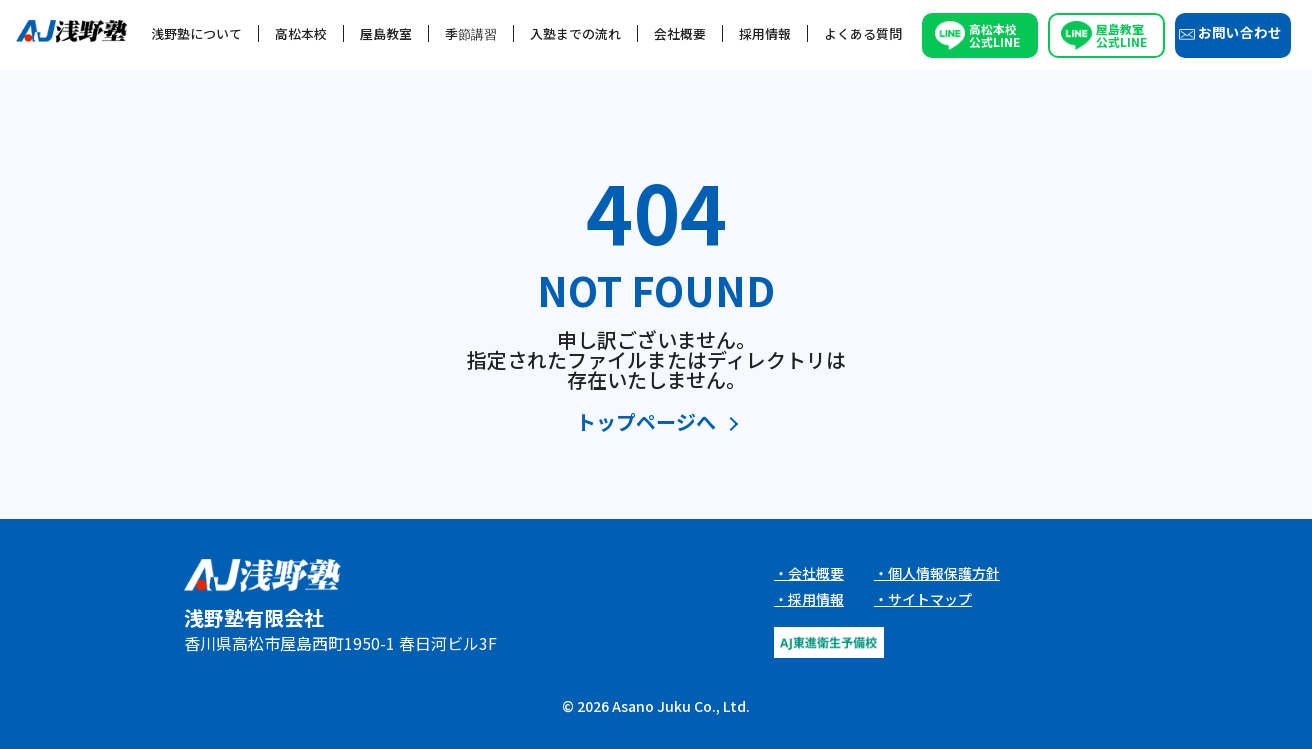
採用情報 (765, 33)
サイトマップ (930, 599)
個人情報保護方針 (944, 573)
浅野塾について (196, 33)
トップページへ (646, 423)
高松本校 (301, 33)
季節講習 (471, 33)
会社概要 (680, 33)
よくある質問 (863, 33)
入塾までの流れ (575, 33)
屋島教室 (386, 33)
